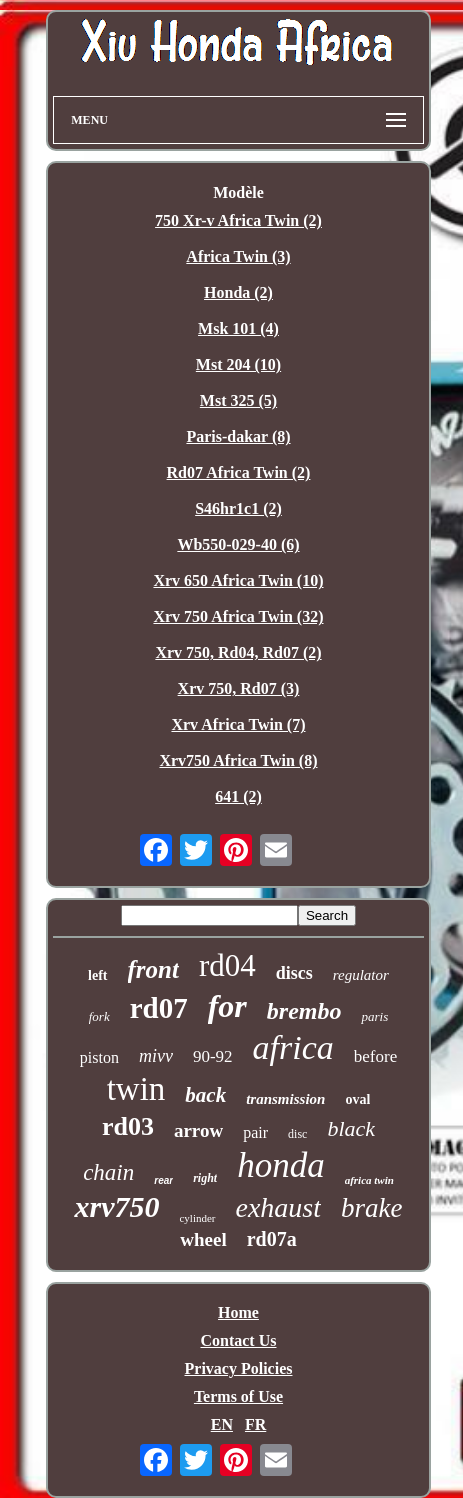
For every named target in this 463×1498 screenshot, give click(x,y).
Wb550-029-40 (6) (238, 544)
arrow (198, 1130)
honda (281, 1165)
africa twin (369, 1180)
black (351, 1128)
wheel (203, 1239)
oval (357, 1099)
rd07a (272, 1239)
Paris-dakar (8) (238, 436)
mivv (156, 1056)
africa (293, 1047)
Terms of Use (238, 1396)
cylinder (197, 1218)
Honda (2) (238, 292)
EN (222, 1424)
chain (108, 1172)
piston (99, 1057)
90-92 (213, 1056)
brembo (304, 1011)
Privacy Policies (239, 1368)
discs (294, 973)
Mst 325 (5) (238, 400)
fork (99, 1016)
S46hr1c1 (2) (238, 508)
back (205, 1095)
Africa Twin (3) (238, 256)
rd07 (159, 1008)
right (205, 1178)
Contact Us (238, 1340)
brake (371, 1208)
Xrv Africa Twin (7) (238, 724)
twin (136, 1089)
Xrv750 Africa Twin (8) (238, 760)
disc (297, 1134)
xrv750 (116, 1206)
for (227, 1006)
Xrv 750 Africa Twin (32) (238, 616)
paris (374, 1016)
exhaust (279, 1207)
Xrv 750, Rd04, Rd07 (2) (238, 652)
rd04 (227, 965)
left (97, 975)
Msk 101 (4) (238, 328)
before (375, 1056)
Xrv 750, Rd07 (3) (239, 688)
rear (163, 1180)
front (153, 969)
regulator (361, 975)
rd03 (128, 1126)
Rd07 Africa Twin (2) (239, 472)
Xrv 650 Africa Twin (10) (238, 580)
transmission (285, 1099)
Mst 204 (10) (238, 364)
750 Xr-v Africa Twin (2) (238, 220)
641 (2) (238, 796)
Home (238, 1312)
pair (255, 1132)
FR (255, 1424)
